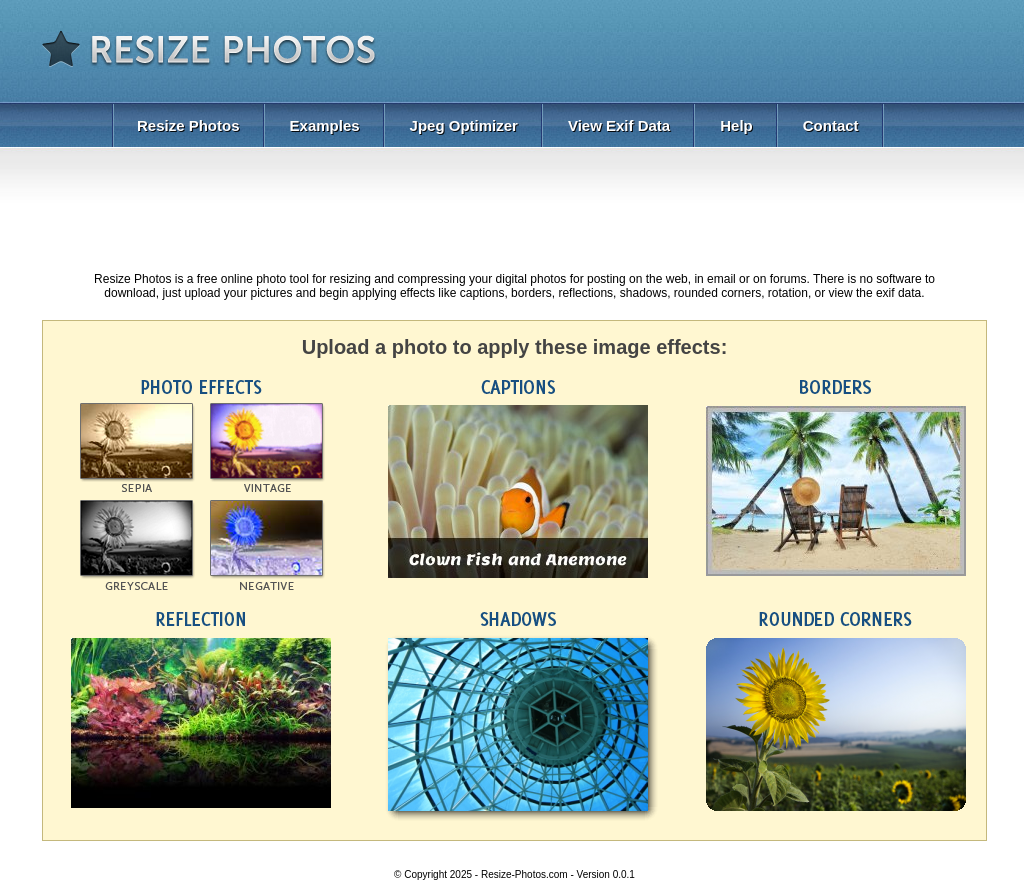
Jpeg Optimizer (464, 125)
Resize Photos (188, 125)
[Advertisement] (758, 55)
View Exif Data (619, 125)
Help (736, 125)
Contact (831, 125)
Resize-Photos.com (524, 874)
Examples (325, 125)
